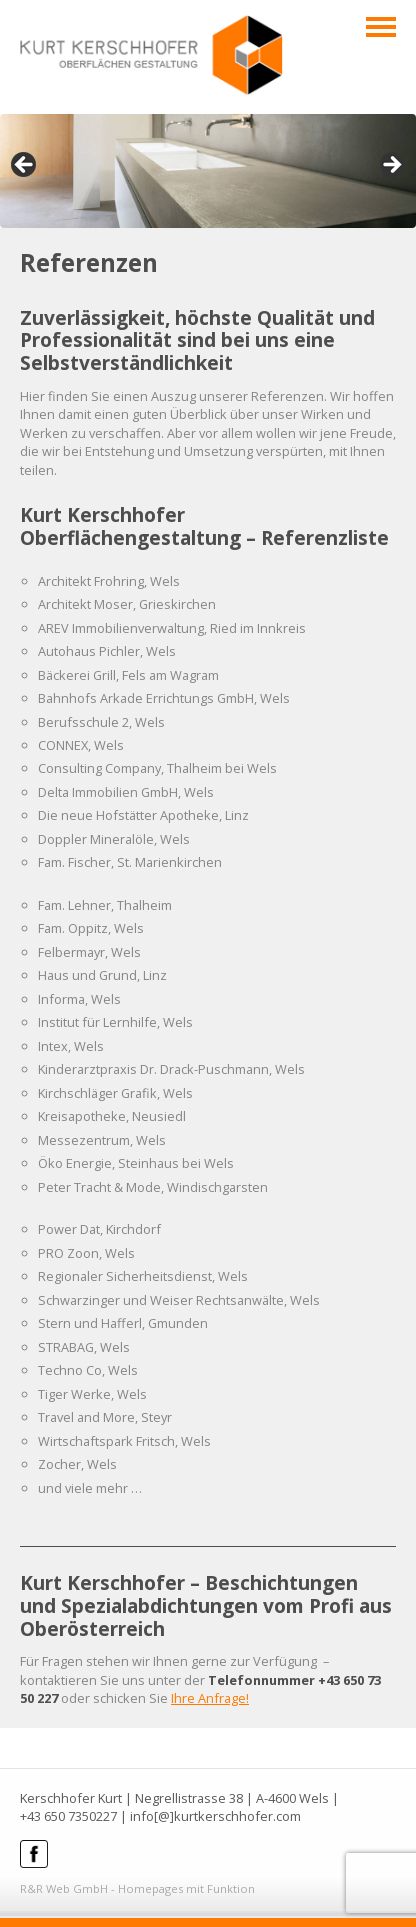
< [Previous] (25, 166)
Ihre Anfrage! (210, 1698)
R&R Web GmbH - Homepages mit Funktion (137, 1888)
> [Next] (391, 166)
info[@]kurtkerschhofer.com (215, 1816)
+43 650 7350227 (68, 1816)
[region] (208, 171)
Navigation (381, 27)
